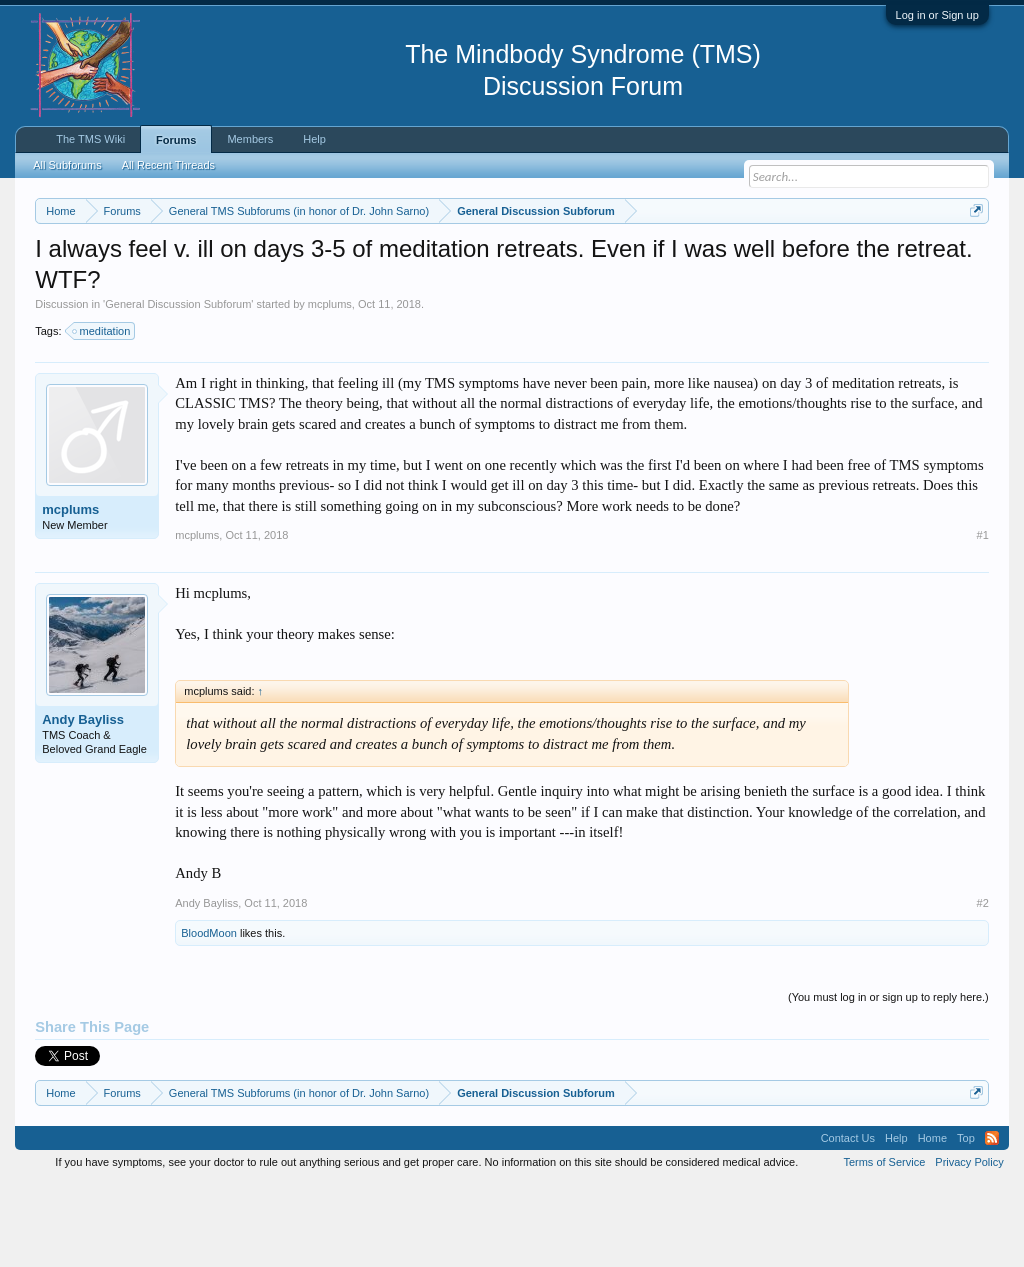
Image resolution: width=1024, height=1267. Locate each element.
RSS (992, 1221)
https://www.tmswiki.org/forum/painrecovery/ (218, 281)
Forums (176, 140)
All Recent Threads (168, 165)
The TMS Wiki (90, 139)
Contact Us (848, 1221)
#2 (983, 985)
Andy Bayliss (83, 802)
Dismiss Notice (972, 257)
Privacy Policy (969, 1245)
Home (932, 1221)
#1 (983, 618)
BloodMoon (209, 1015)
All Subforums (67, 165)
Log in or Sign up (937, 15)
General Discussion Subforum (178, 387)
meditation (102, 413)
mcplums (330, 387)
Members (250, 139)
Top (966, 1221)
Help (314, 139)
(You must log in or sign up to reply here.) (888, 1079)
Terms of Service (884, 1245)
